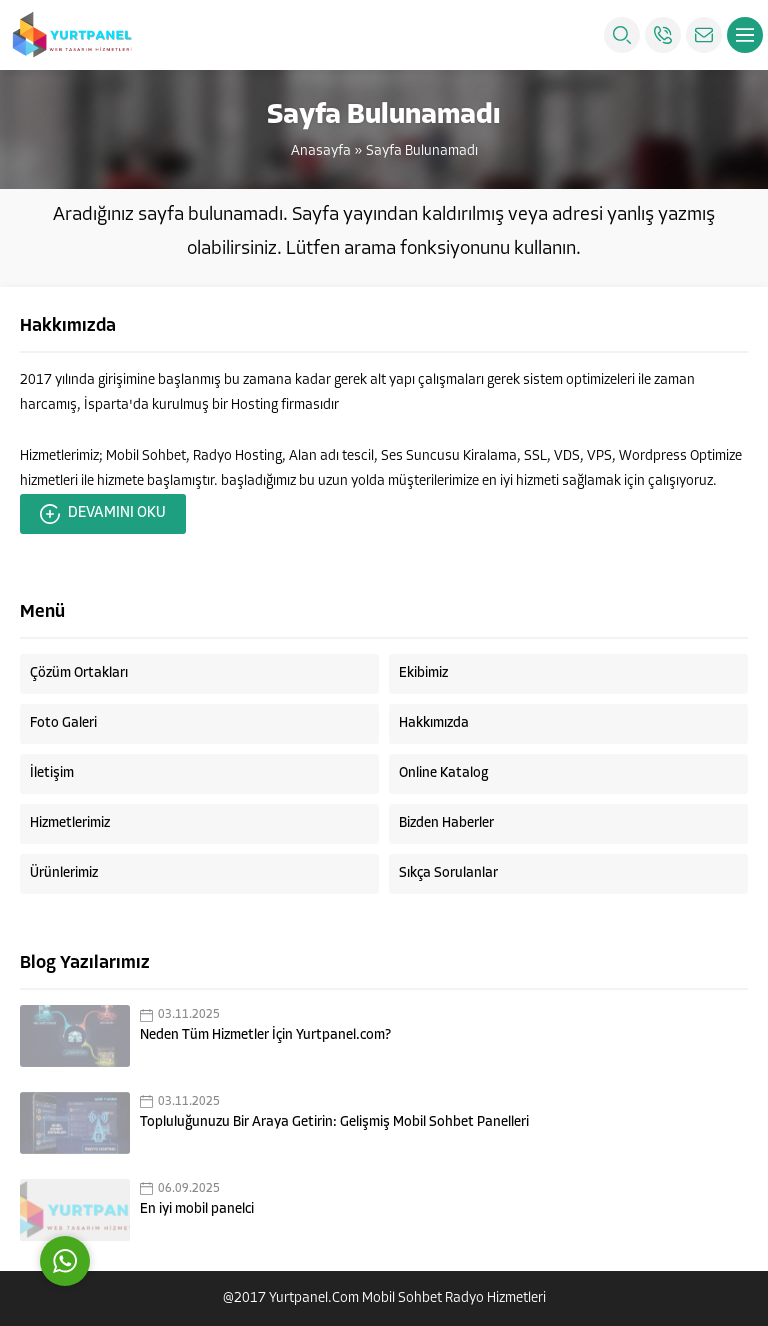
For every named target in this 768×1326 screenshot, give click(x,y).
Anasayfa (321, 151)
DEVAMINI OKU (103, 514)
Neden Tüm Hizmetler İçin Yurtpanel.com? (265, 1035)
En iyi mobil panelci (197, 1209)
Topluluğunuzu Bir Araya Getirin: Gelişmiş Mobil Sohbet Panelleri (334, 1122)
